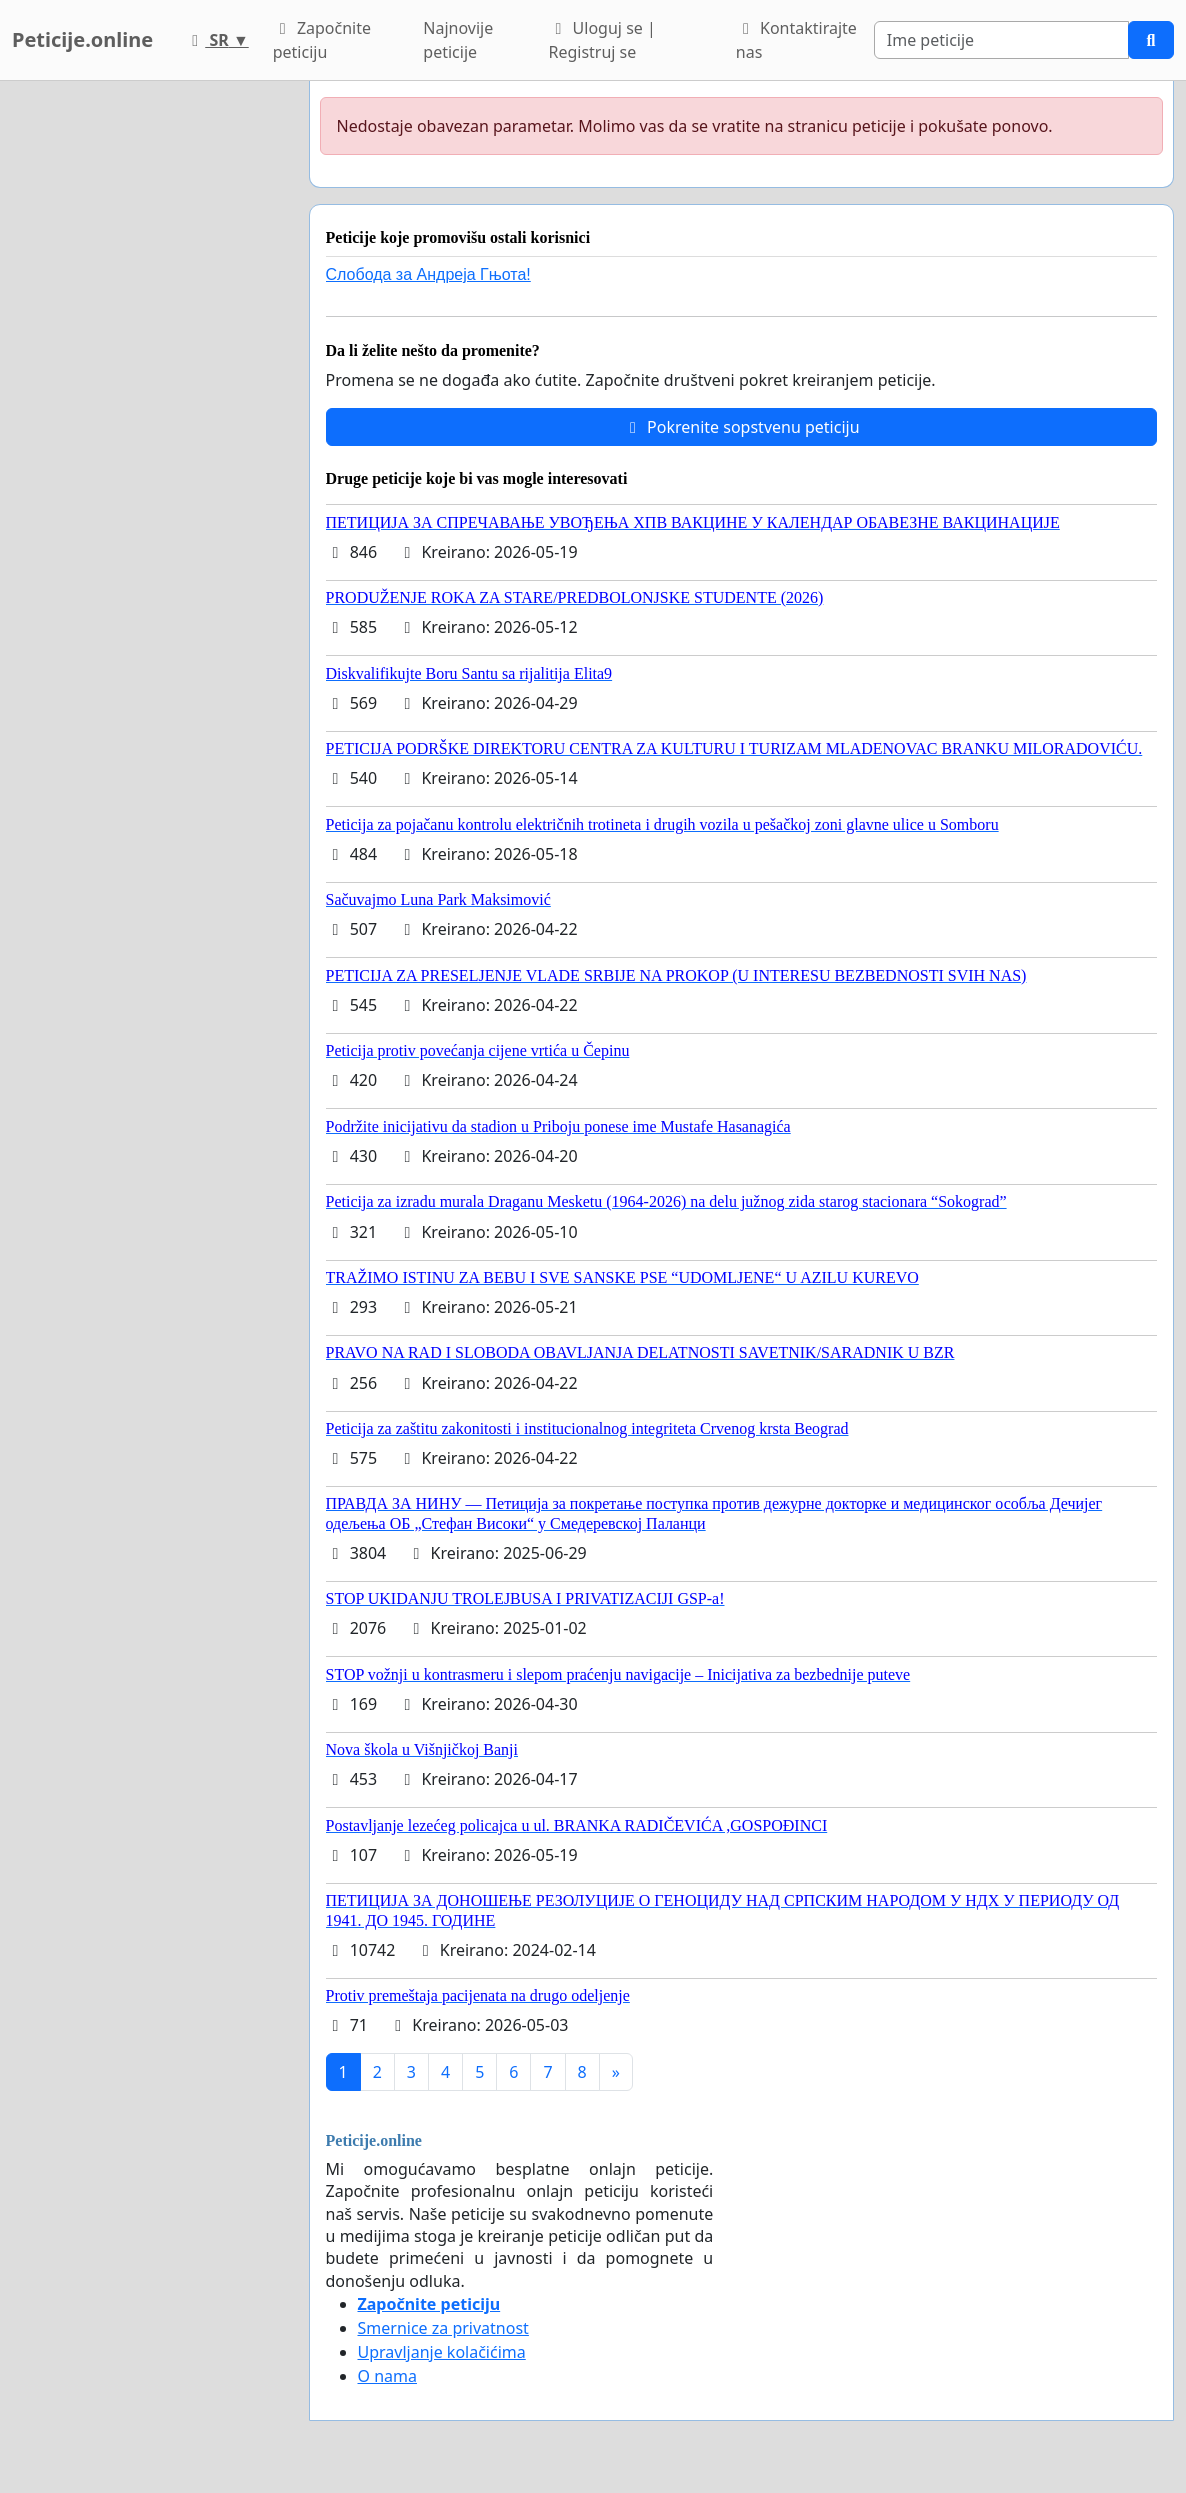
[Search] (1001, 40)
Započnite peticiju (322, 40)
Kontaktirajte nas (796, 40)
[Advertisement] (148, 381)
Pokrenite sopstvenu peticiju (741, 427)
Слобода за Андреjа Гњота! (428, 274)
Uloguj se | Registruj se (601, 40)
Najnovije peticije (458, 40)
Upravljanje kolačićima (442, 2352)
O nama (387, 2376)
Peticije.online (82, 39)
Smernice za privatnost (443, 2328)
